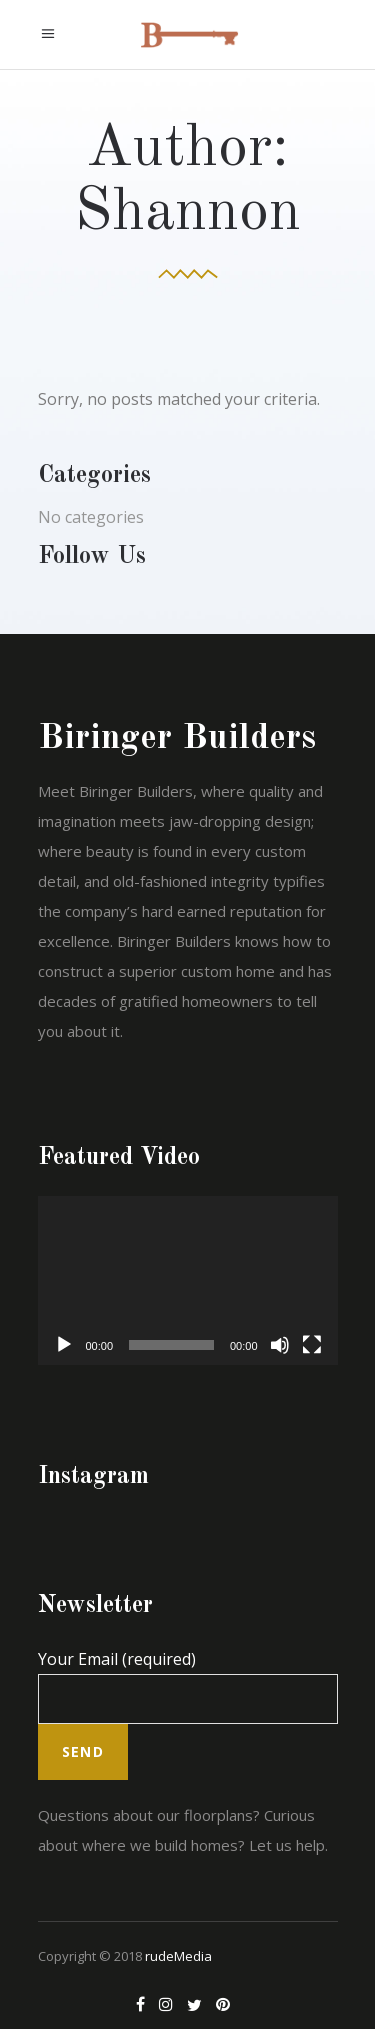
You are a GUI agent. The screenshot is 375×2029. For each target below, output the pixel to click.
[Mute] (280, 1345)
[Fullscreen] (312, 1345)
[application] (188, 1280)
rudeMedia (178, 1956)
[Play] (64, 1345)
